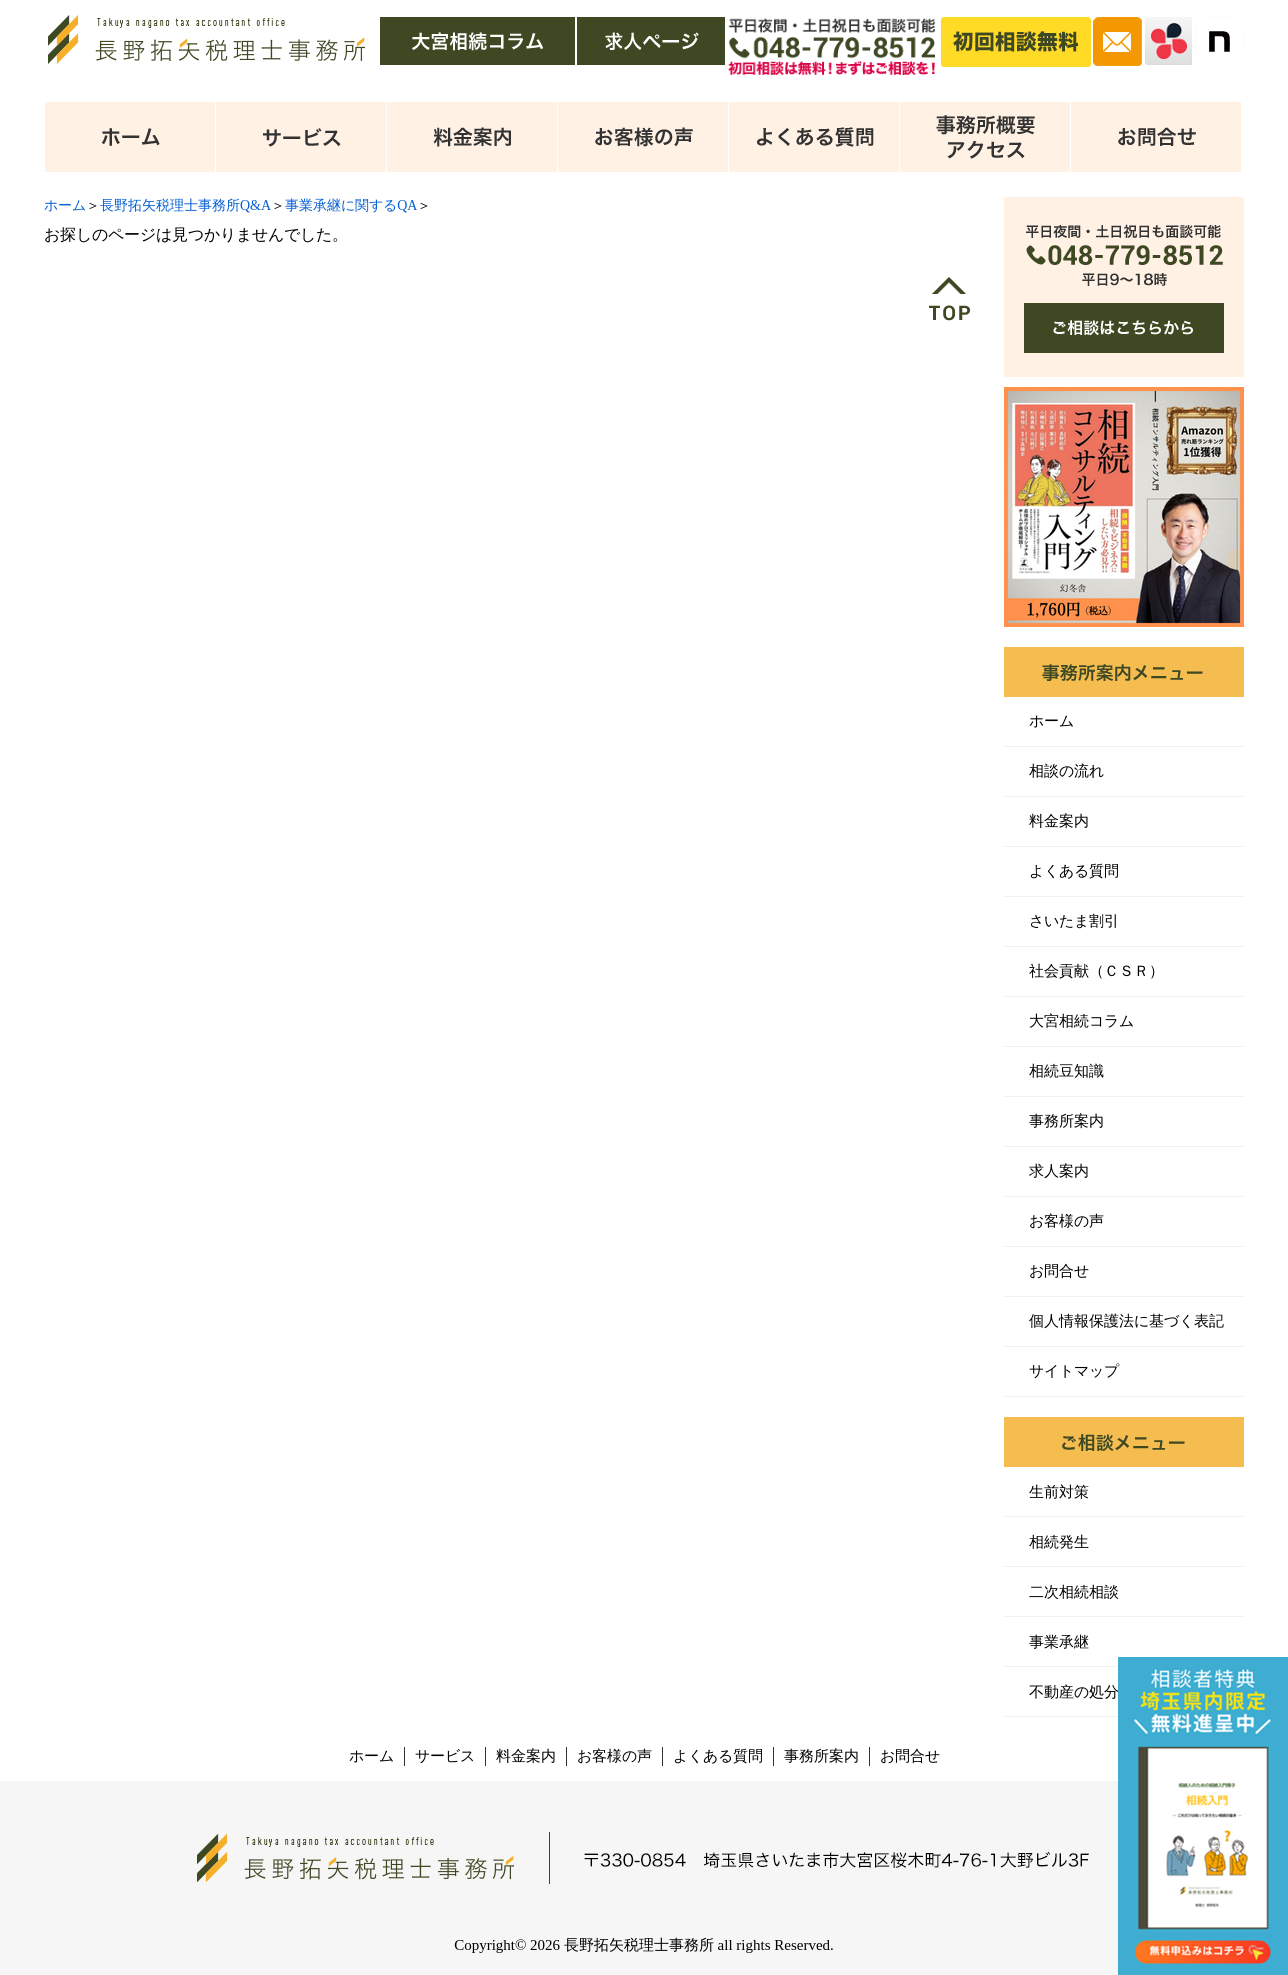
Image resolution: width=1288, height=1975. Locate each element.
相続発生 (1059, 1542)
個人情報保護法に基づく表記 (1126, 1321)
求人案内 (1059, 1171)
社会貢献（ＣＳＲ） (1096, 971)
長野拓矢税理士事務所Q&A (185, 205)
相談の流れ (1066, 771)
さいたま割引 (1074, 921)
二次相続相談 (1074, 1592)
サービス (445, 1756)
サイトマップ (1074, 1371)
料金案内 (1059, 821)
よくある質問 (1074, 871)
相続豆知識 (1066, 1071)
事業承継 (1059, 1642)
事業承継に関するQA (351, 205)
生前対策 (1059, 1492)
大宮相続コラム (1081, 1021)
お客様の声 (1066, 1221)
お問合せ (1059, 1271)
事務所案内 (1066, 1121)
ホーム (65, 205)
